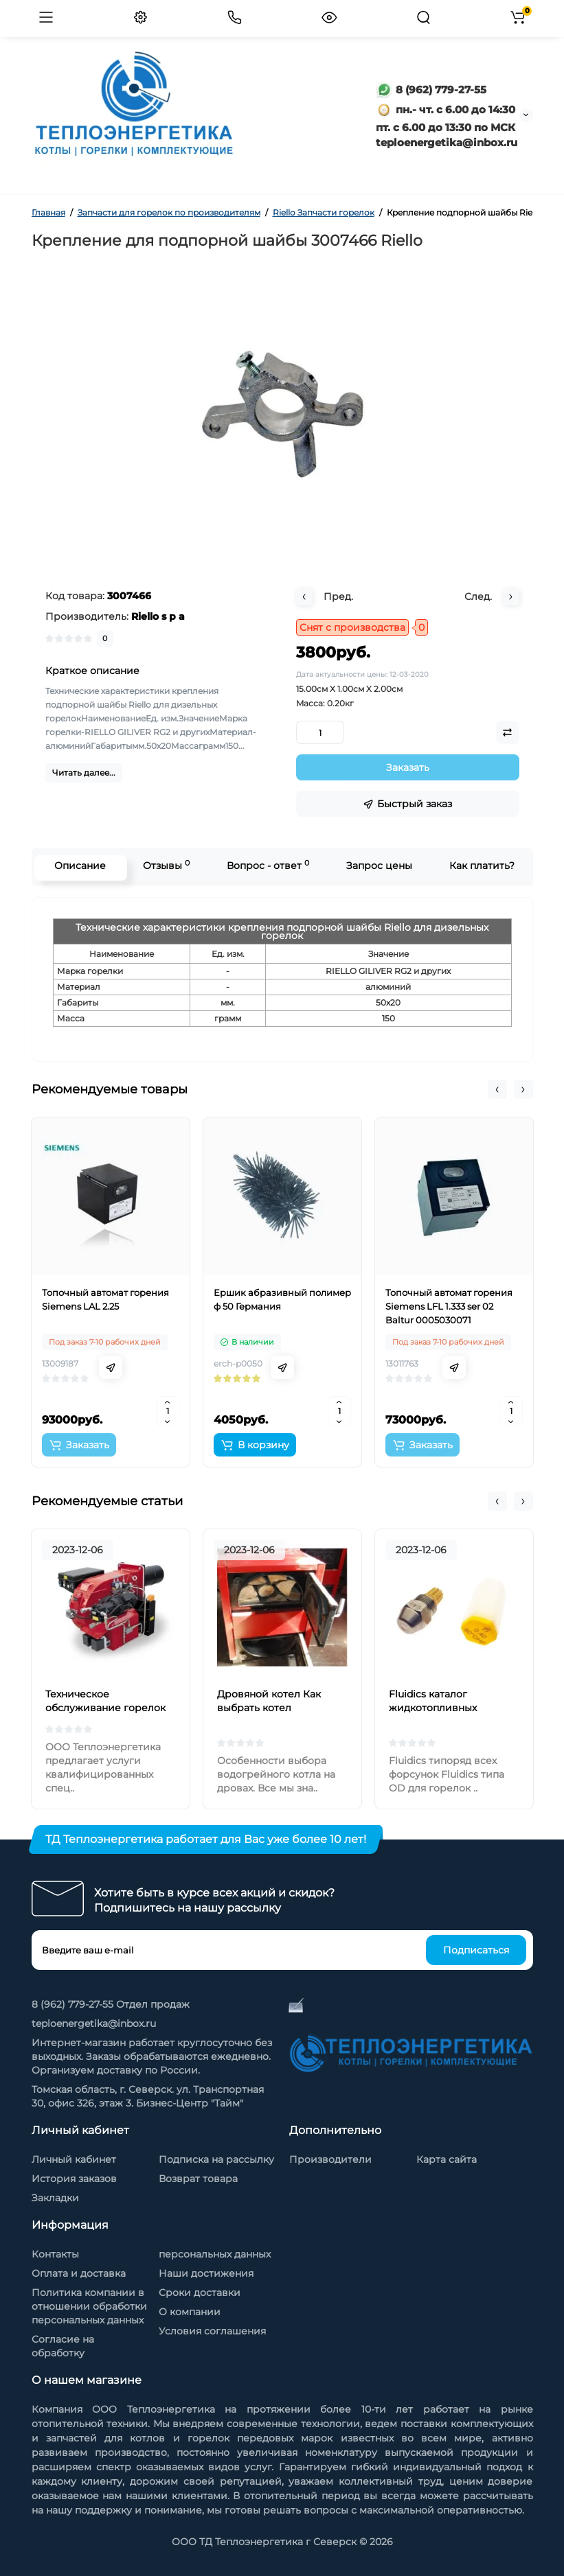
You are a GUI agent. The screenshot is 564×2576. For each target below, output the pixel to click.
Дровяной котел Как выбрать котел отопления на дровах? (273, 1708)
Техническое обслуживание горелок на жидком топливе (105, 1708)
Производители (330, 2159)
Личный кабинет (74, 2159)
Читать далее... (83, 772)
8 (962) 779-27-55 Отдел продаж (111, 2004)
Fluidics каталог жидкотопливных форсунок (433, 1708)
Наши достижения (206, 2273)
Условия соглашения (212, 2331)
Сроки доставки (199, 2292)
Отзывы (163, 865)
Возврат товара (198, 2178)
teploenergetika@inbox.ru (94, 2023)
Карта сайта (446, 2159)
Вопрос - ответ (265, 865)
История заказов (74, 2178)
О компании (190, 2312)
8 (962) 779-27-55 (431, 89)
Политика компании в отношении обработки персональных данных (89, 2306)
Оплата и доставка (79, 2273)
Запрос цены (376, 865)
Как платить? (479, 865)
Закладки (55, 2198)
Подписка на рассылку (216, 2159)
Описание (77, 865)
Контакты (55, 2254)
